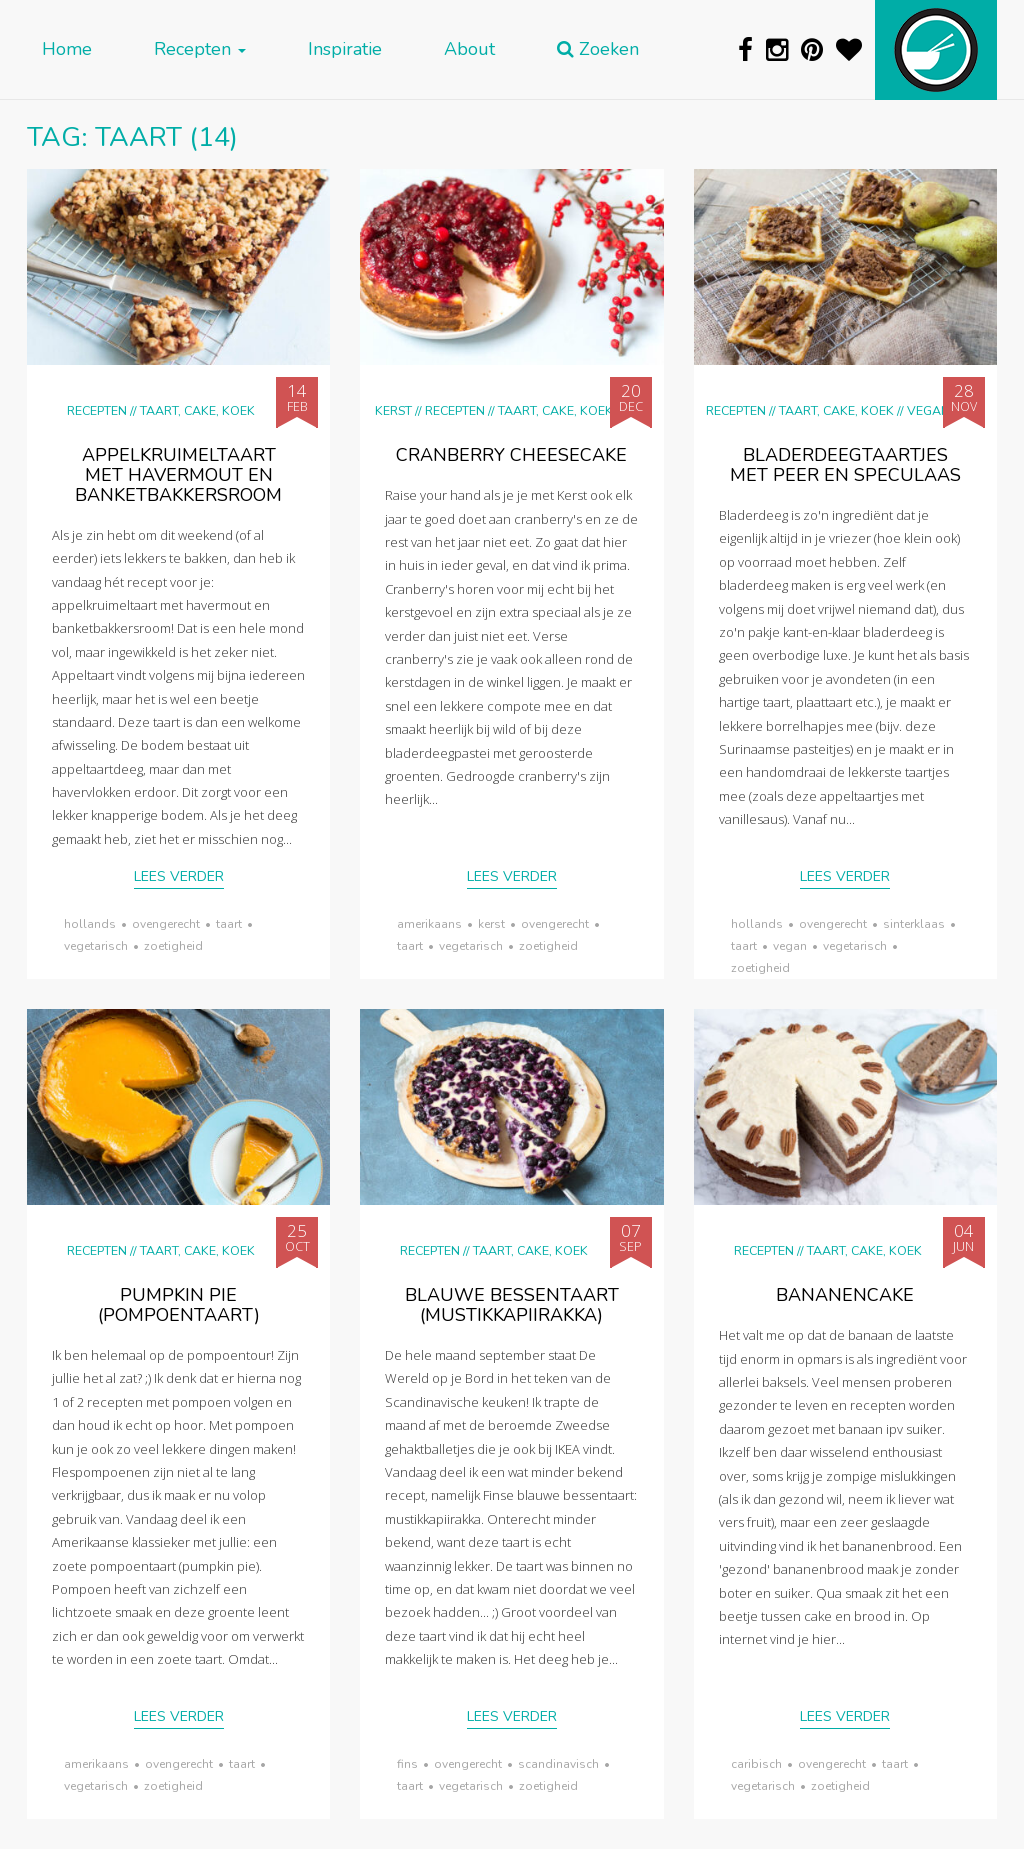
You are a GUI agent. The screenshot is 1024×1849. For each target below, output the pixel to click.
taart (229, 924)
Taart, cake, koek (197, 410)
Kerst (393, 410)
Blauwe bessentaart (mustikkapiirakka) (512, 1305)
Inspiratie (345, 49)
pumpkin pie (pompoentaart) (179, 1305)
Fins (407, 1764)
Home (67, 49)
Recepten (200, 49)
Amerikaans (429, 924)
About (469, 49)
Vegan (928, 410)
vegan (790, 946)
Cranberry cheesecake (511, 455)
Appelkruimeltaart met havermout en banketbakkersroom (178, 475)
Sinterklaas (914, 924)
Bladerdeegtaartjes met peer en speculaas (845, 465)
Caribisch (756, 1764)
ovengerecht (166, 924)
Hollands (90, 924)
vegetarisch (96, 946)
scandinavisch (558, 1764)
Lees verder (179, 876)
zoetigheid (173, 946)
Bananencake (845, 1295)
